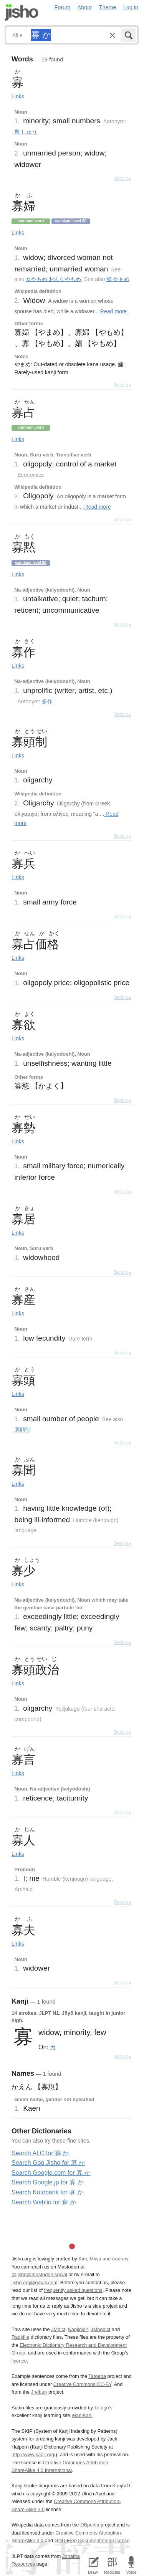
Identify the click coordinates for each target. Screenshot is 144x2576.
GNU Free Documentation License (92, 2540)
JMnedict (100, 2329)
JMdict (58, 2329)
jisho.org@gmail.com (35, 2282)
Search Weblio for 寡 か (44, 2202)
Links (18, 96)
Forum (63, 7)
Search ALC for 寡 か (40, 2153)
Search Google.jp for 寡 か (48, 2182)
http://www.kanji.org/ (34, 2454)
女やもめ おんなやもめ (53, 279)
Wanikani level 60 (70, 221)
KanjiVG (121, 2485)
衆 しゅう (26, 132)
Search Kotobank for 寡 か (47, 2192)
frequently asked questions (73, 2290)
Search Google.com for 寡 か (51, 2172)
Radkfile (20, 2337)
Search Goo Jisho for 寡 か (48, 2162)
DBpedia (89, 2525)
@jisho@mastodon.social (39, 2274)
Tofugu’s (103, 2408)
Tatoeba (97, 2376)
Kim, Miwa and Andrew (103, 2259)
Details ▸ (122, 178)
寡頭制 (23, 1430)
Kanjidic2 (78, 2329)
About (85, 7)
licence (19, 2361)
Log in (130, 7)
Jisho (21, 12)
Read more (113, 311)
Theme (107, 7)
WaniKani (82, 2415)
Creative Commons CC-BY (82, 2384)
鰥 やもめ (117, 279)
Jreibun (39, 2392)
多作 (47, 701)
